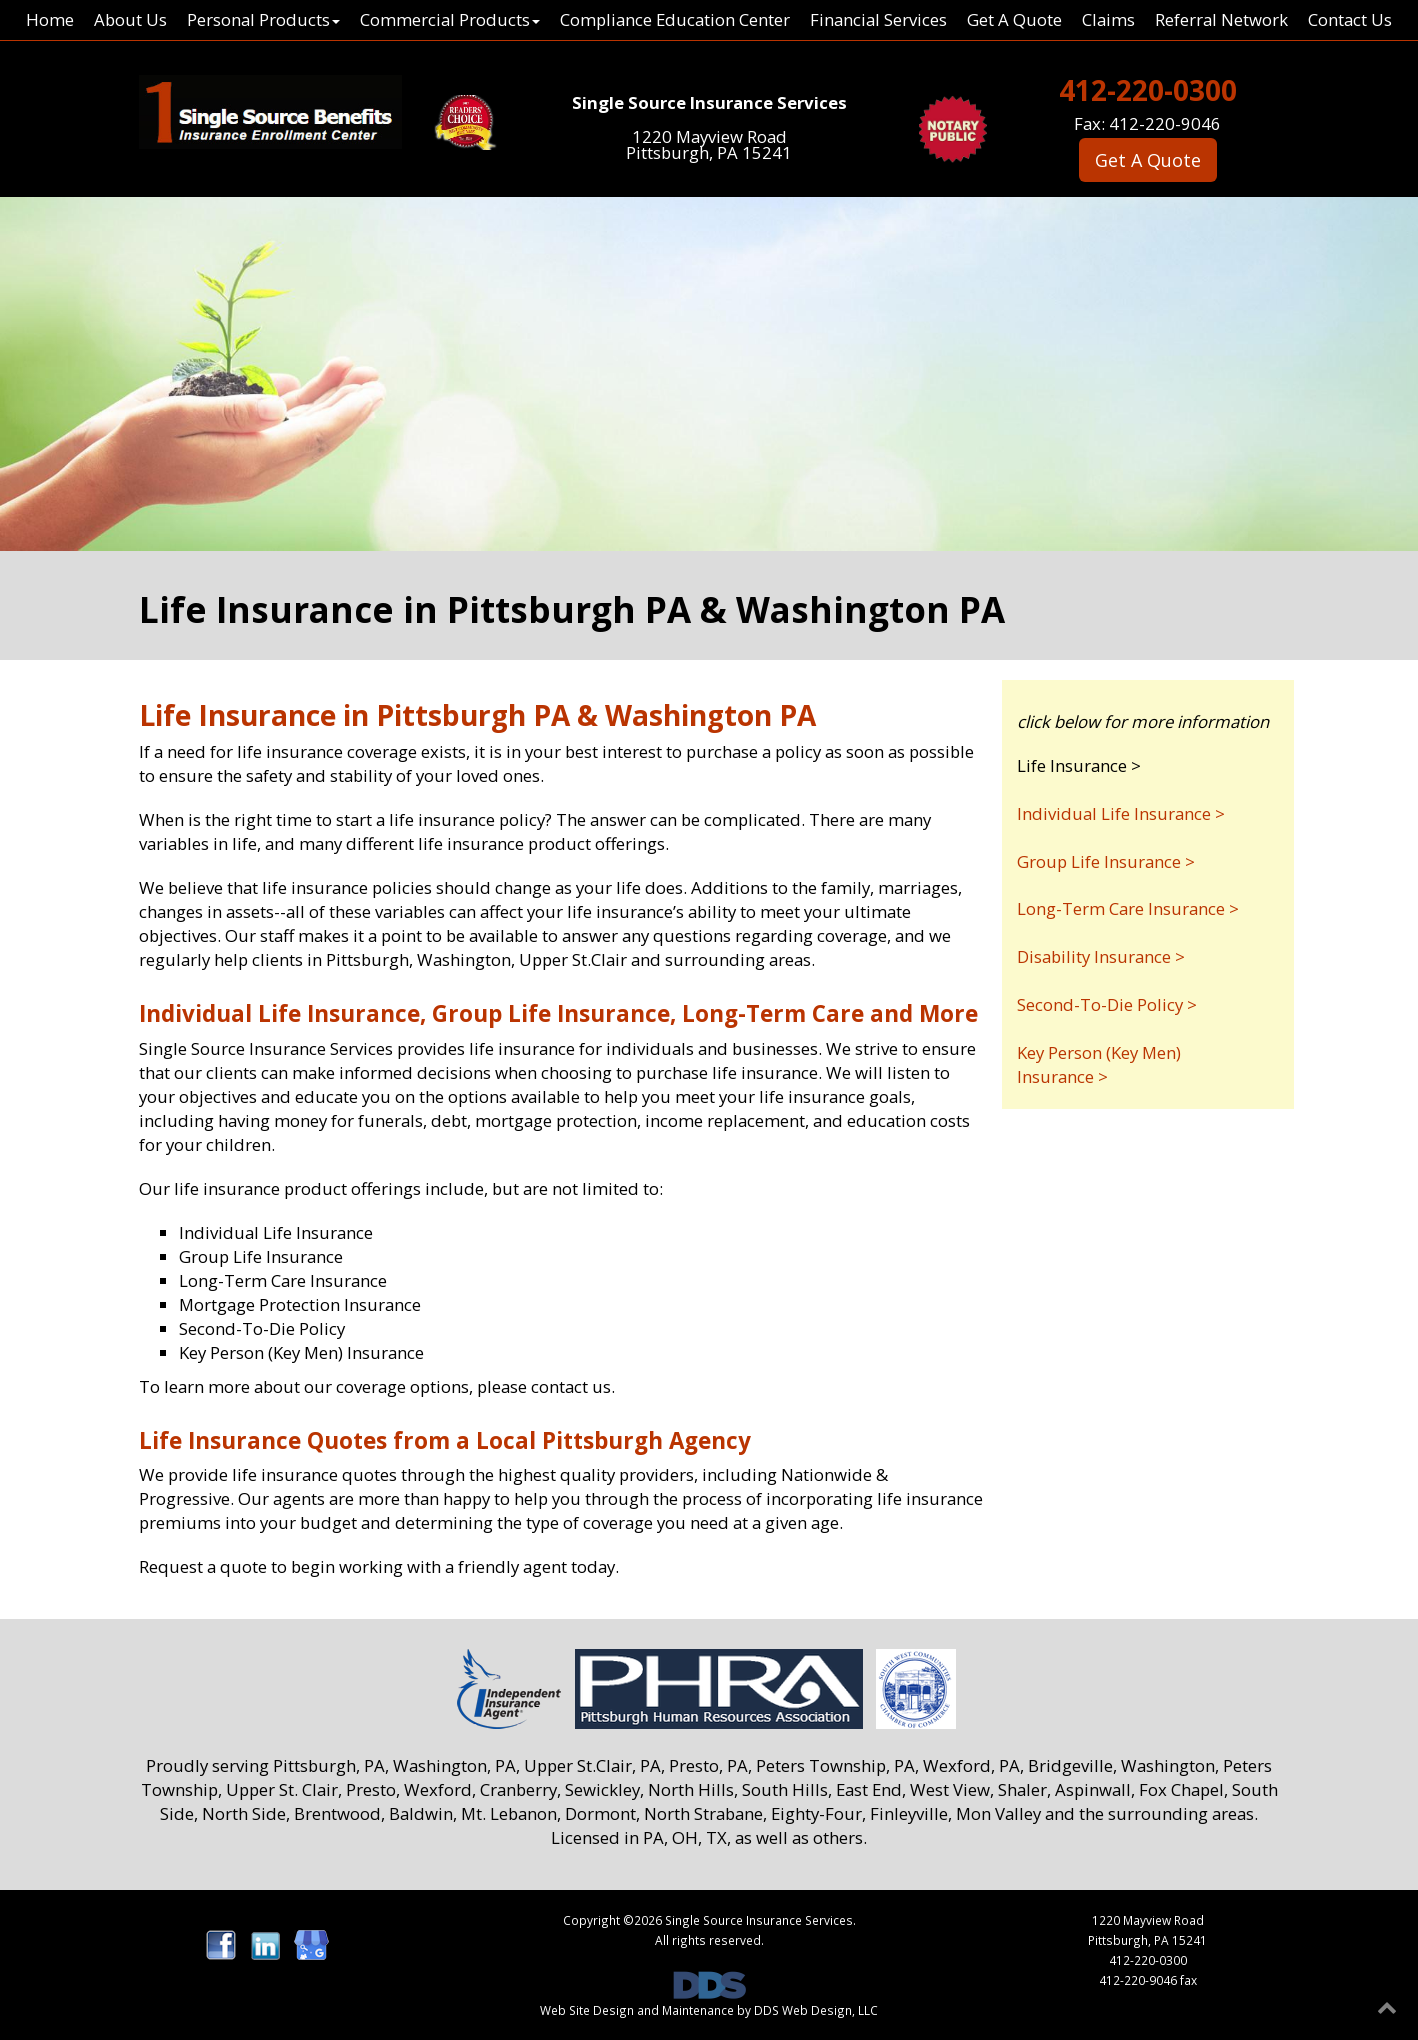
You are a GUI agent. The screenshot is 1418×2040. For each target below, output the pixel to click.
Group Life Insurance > (1106, 861)
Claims (1108, 19)
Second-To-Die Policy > (1107, 1004)
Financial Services (878, 19)
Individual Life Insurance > (1121, 813)
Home (50, 19)
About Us (130, 19)
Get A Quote (1014, 19)
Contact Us (1350, 19)
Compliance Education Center (675, 19)
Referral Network (1221, 19)
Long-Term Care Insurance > (1128, 908)
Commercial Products (450, 19)
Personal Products (263, 19)
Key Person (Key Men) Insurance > (1099, 1064)
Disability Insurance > (1101, 956)
